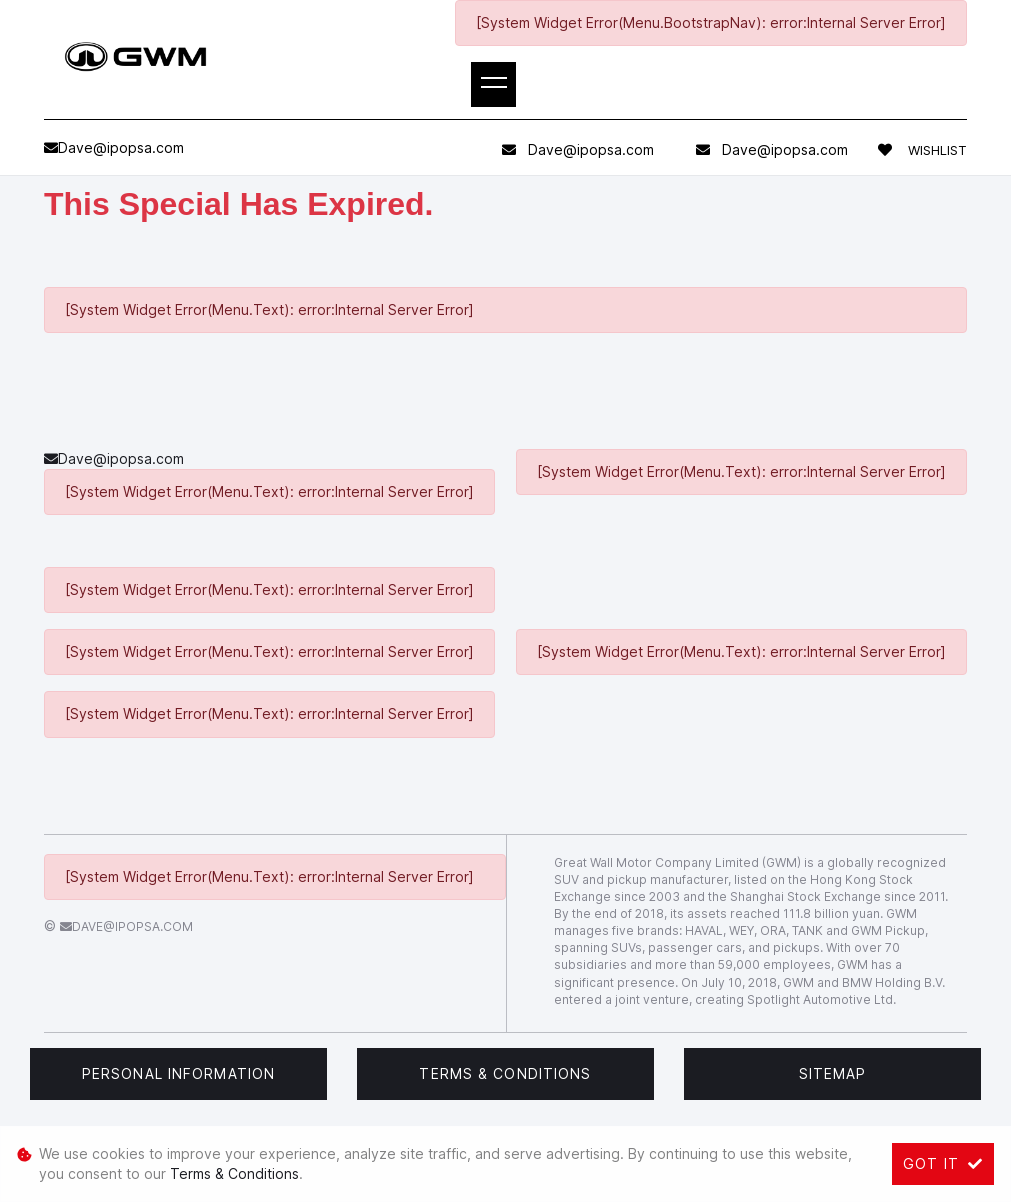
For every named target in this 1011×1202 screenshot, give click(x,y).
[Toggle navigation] (493, 84)
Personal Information (178, 1073)
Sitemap (833, 1073)
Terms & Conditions (505, 1073)
